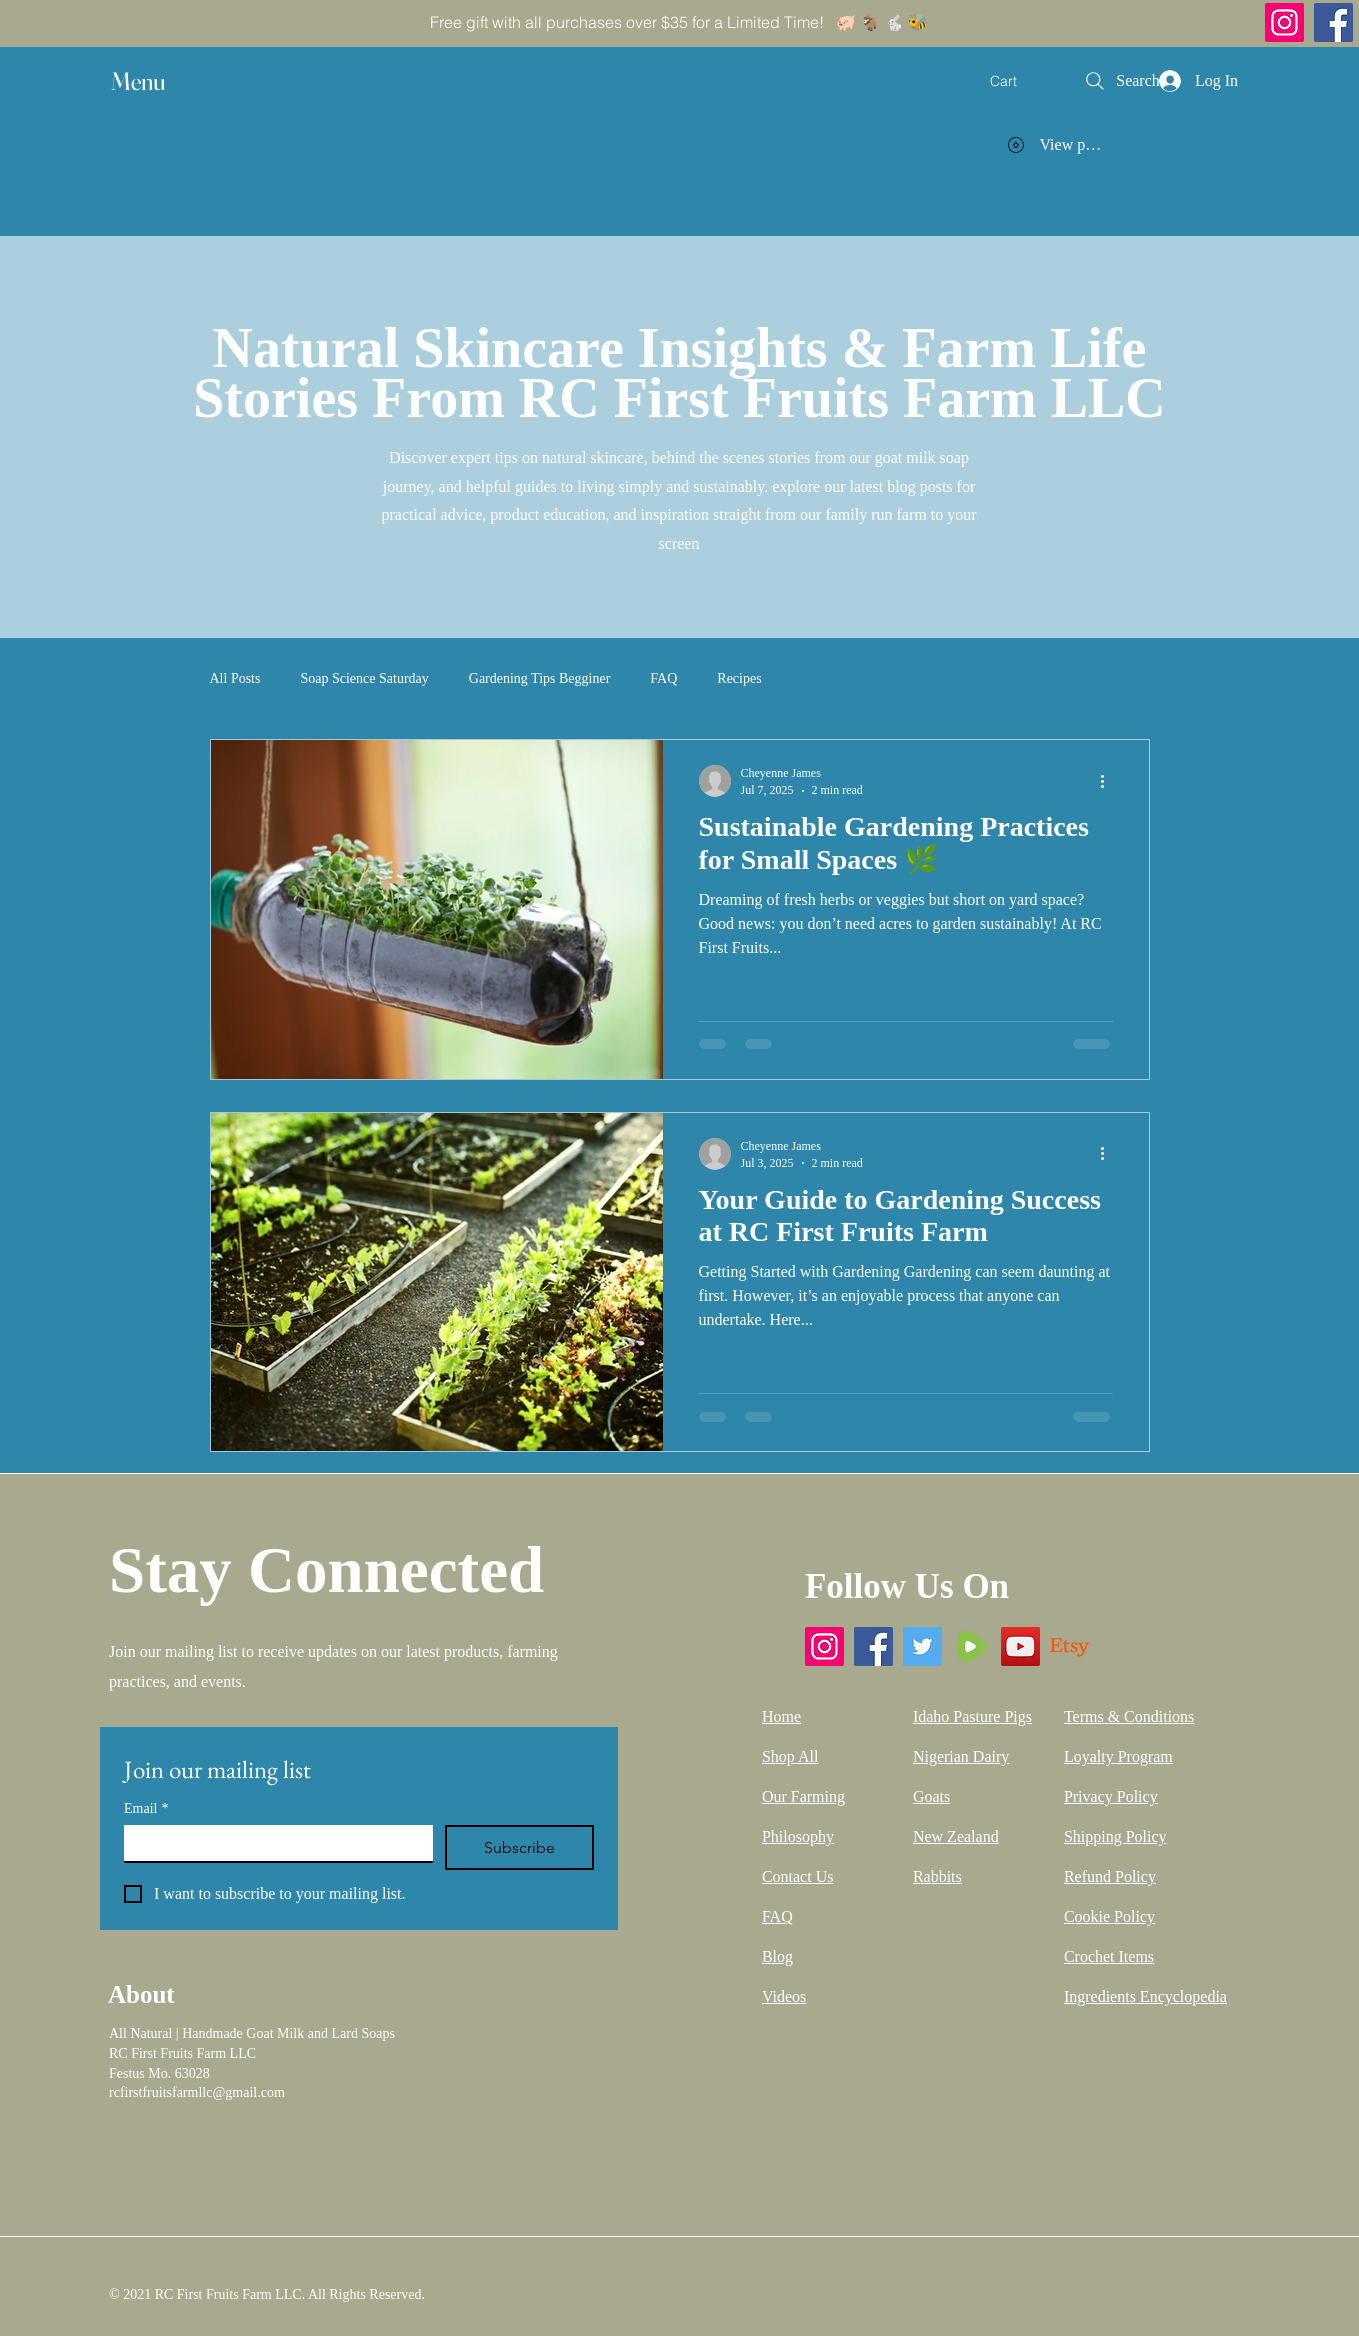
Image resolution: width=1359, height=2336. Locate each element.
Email (146, 1808)
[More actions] (1110, 781)
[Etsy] (1069, 1646)
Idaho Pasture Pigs (972, 1716)
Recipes (739, 678)
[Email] (272, 1843)
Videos (784, 1996)
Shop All (790, 1756)
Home (781, 1716)
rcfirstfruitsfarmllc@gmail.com (197, 2092)
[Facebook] (1333, 22)
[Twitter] (922, 1646)
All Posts (235, 678)
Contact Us (798, 1876)
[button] (157, 81)
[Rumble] (971, 1646)
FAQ (663, 678)
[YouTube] (1020, 1646)
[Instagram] (1284, 22)
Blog (777, 1956)
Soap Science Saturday (364, 678)
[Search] (1121, 81)
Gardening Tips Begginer (540, 678)
